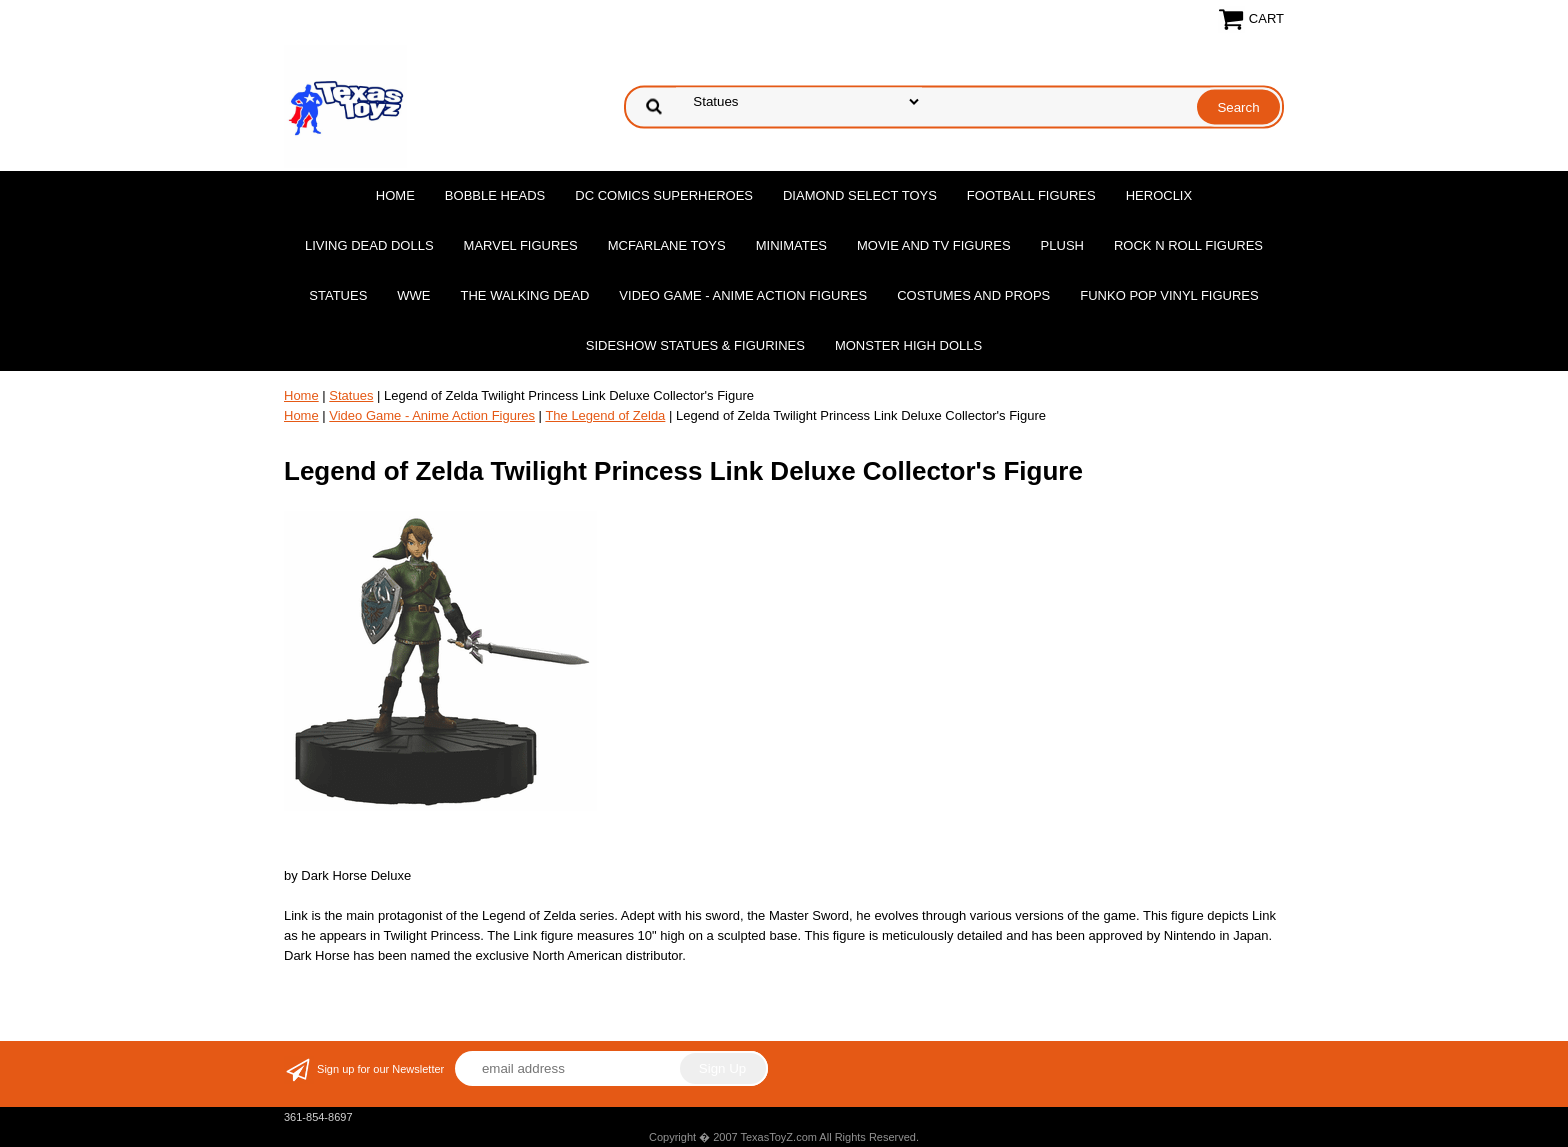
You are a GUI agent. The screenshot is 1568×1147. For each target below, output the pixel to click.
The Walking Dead (525, 295)
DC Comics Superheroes (664, 195)
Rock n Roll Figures (1188, 245)
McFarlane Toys (667, 245)
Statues (338, 295)
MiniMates (791, 245)
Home (395, 195)
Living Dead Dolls (369, 245)
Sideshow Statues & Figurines (695, 345)
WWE (413, 295)
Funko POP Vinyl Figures (1169, 295)
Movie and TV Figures (934, 245)
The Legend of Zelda (605, 415)
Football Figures (1031, 195)
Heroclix (1159, 195)
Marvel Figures (521, 245)
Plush (1062, 245)
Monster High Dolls (908, 345)
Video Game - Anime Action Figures (743, 295)
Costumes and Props (973, 295)
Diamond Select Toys (860, 195)
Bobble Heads (495, 195)
